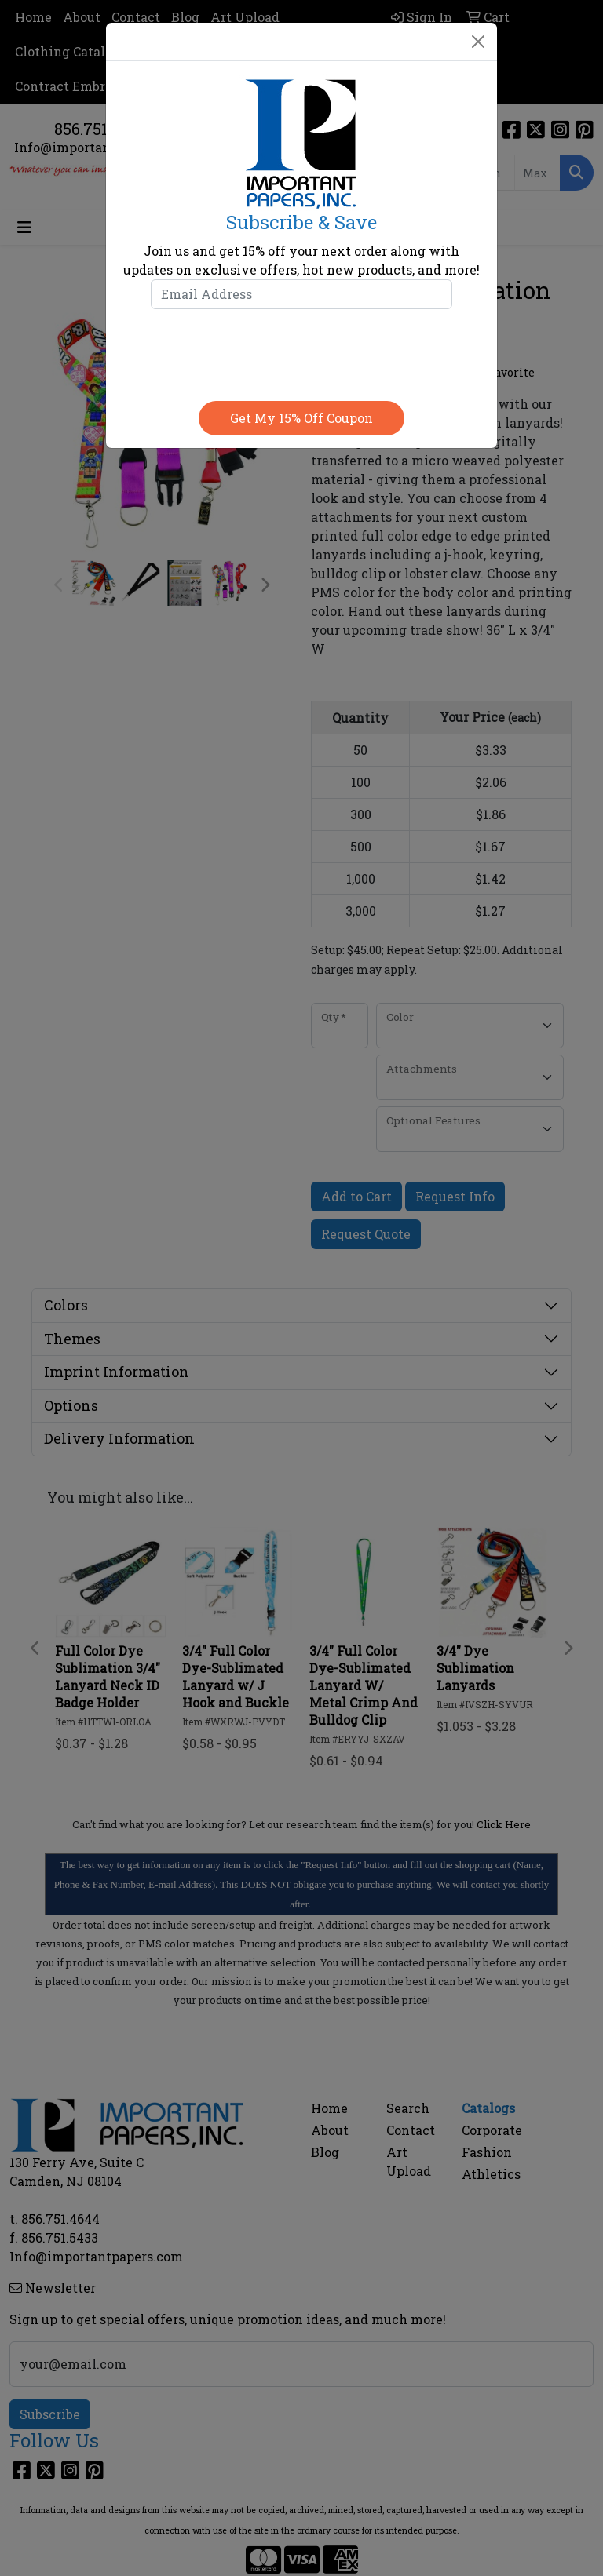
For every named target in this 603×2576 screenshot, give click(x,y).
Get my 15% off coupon (301, 418)
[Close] (478, 41)
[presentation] (301, 351)
